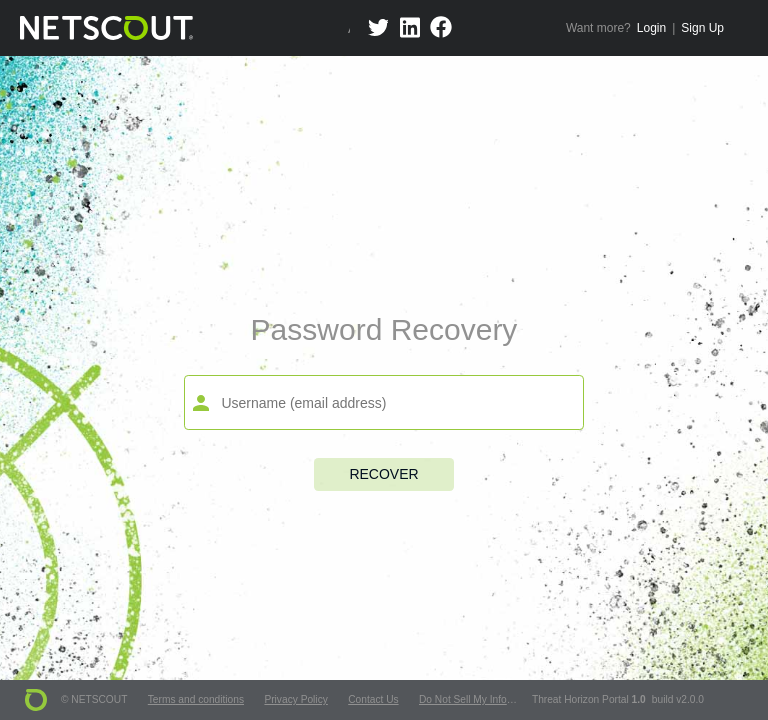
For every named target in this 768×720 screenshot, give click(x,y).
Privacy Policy (295, 699)
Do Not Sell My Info (463, 699)
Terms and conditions (196, 699)
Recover (383, 474)
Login (651, 28)
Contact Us (373, 699)
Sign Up (702, 28)
